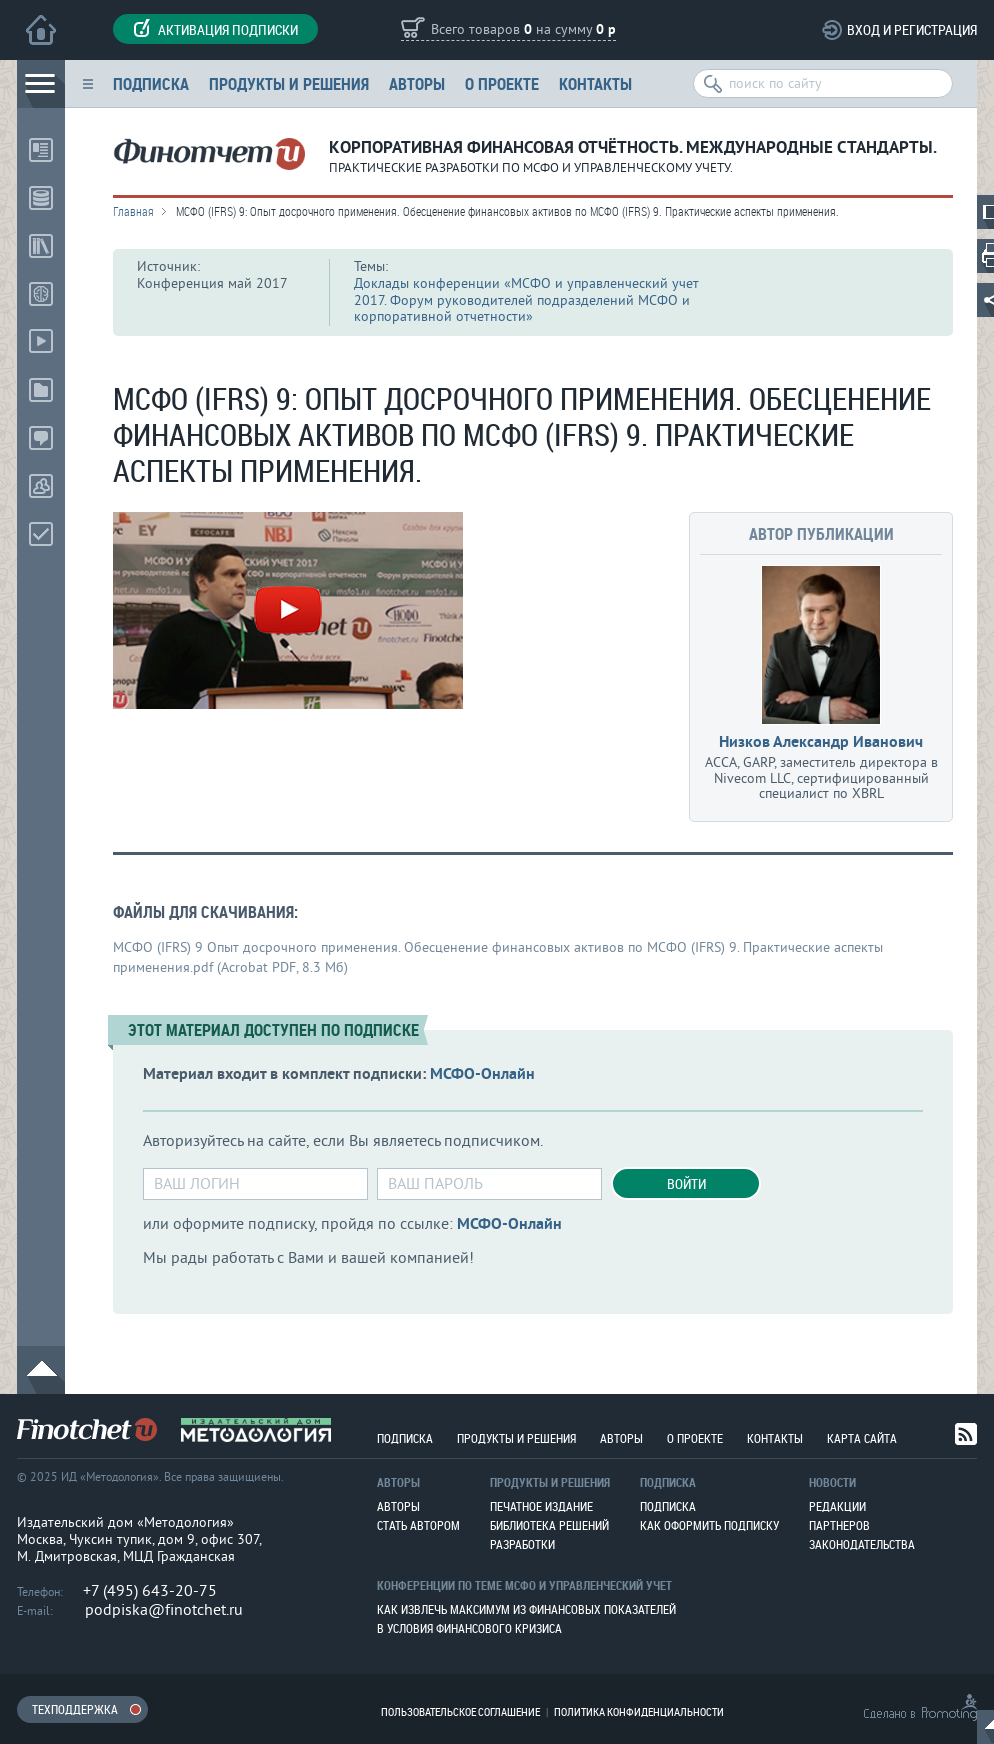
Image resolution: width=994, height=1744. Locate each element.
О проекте (502, 83)
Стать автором (418, 1525)
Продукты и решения (289, 83)
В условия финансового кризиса (469, 1628)
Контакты (595, 83)
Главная (133, 211)
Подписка (151, 83)
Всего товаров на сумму (523, 30)
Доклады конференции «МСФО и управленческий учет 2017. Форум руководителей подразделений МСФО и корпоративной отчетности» (526, 300)
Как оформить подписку (709, 1525)
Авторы (417, 83)
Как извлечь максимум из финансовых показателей (526, 1609)
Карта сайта (862, 1438)
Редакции (837, 1506)
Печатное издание (541, 1506)
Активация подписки (215, 29)
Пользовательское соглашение (460, 1711)
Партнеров (839, 1525)
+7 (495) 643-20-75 (150, 1591)
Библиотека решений (549, 1525)
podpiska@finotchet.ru (164, 1610)
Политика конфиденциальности (639, 1711)
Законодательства (862, 1544)
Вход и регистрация (912, 29)
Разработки (522, 1544)
